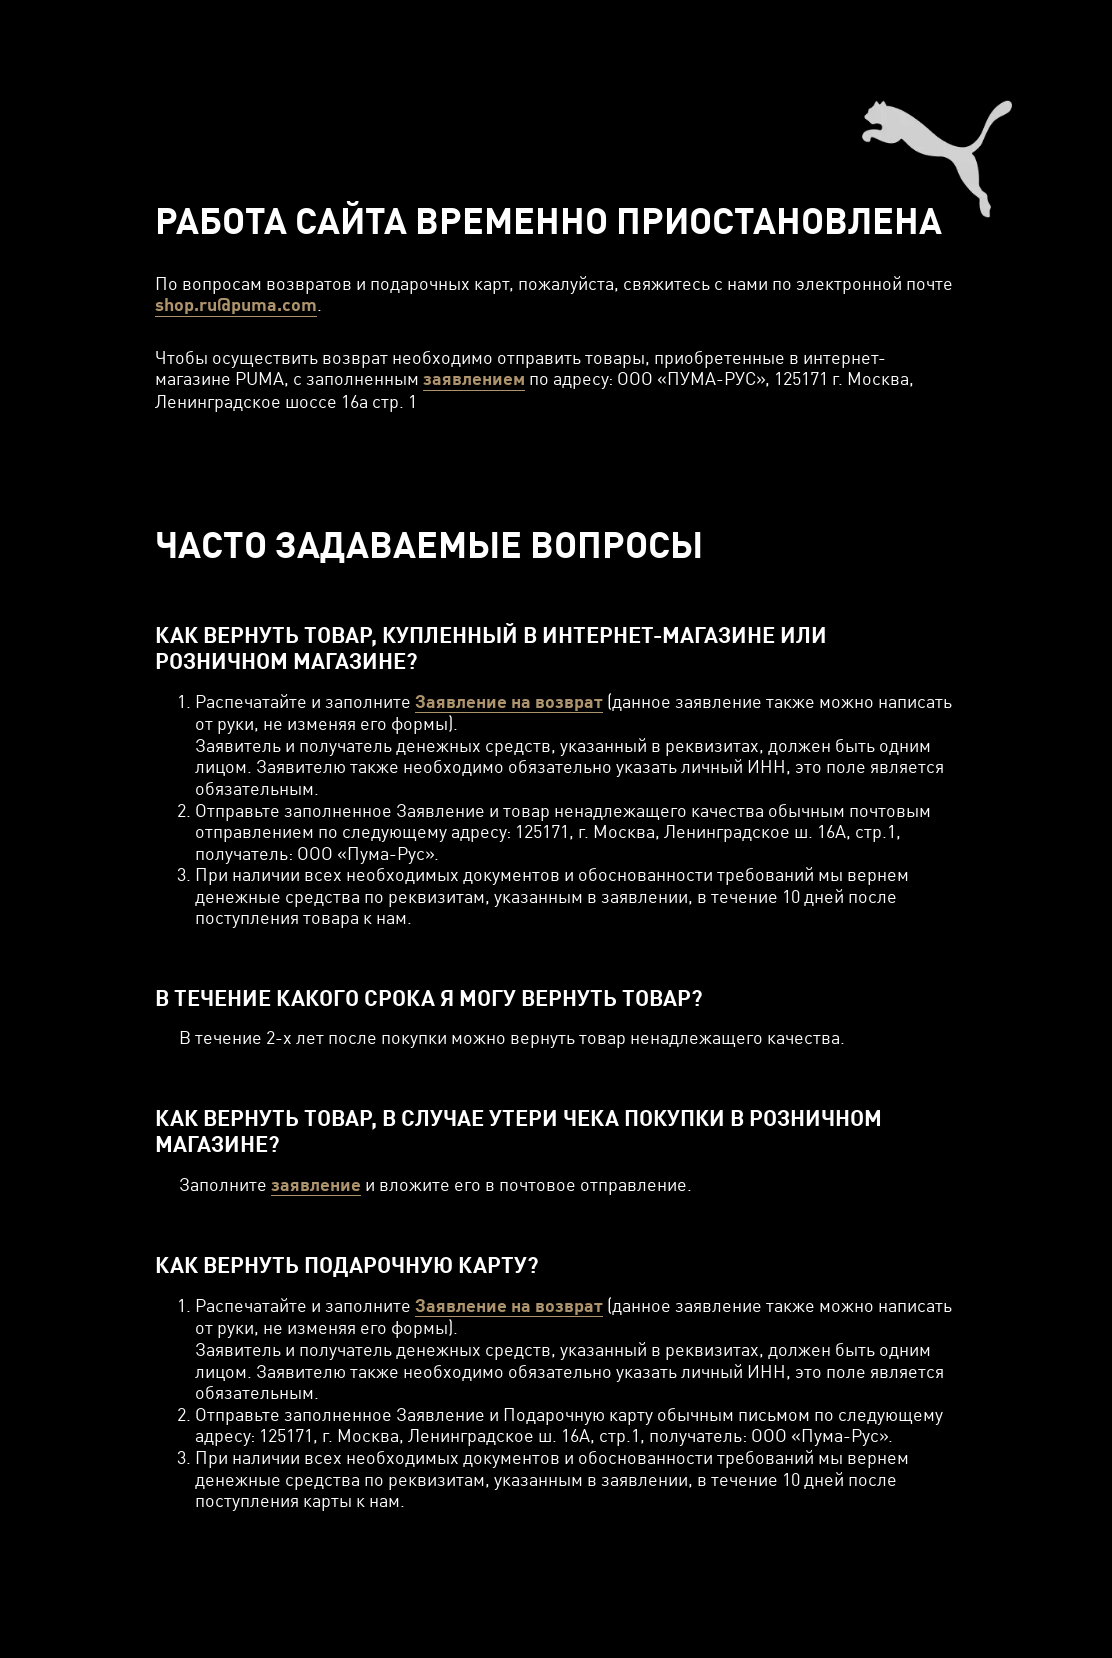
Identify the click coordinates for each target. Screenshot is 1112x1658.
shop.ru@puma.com (236, 304)
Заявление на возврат (509, 701)
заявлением (474, 378)
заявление (316, 1184)
